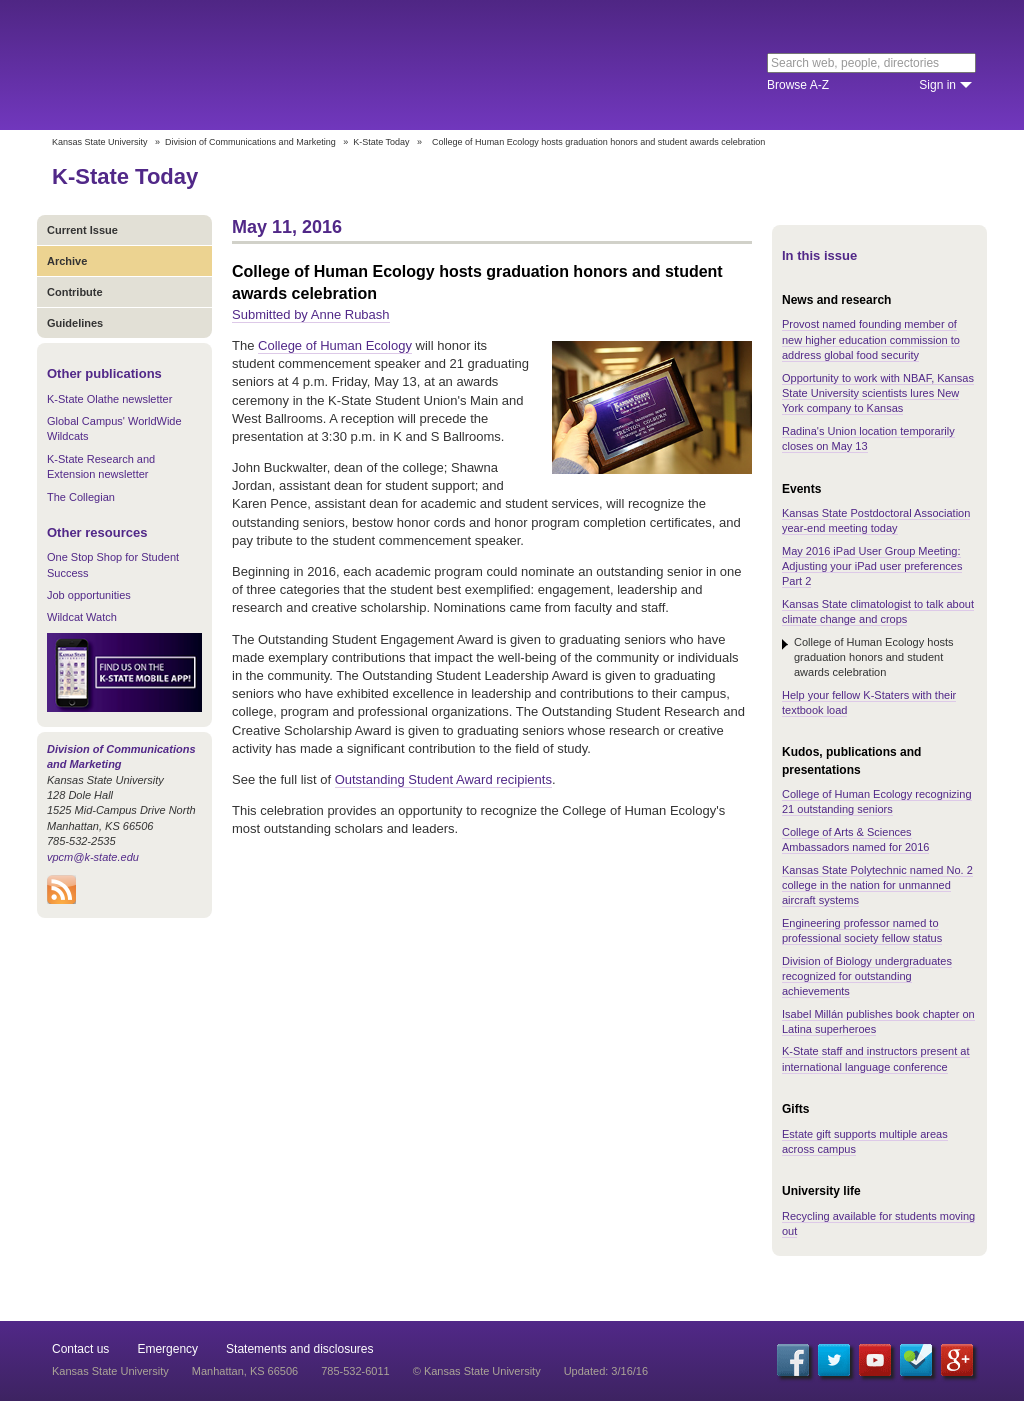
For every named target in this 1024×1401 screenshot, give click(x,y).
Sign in (937, 85)
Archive (67, 261)
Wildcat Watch (82, 617)
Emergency (167, 1349)
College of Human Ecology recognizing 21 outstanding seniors (877, 801)
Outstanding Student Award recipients (443, 779)
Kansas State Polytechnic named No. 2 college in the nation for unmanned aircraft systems (877, 885)
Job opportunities (89, 595)
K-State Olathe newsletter (109, 399)
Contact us (80, 1349)
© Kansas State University (477, 1371)
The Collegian (81, 497)
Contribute (75, 292)
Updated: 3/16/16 (606, 1371)
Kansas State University (214, 65)
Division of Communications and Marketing (250, 142)
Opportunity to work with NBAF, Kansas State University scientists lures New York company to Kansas (878, 393)
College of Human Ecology (335, 345)
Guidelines (75, 323)
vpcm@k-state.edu (93, 857)
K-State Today (381, 142)
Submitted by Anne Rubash (311, 314)
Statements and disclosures (299, 1349)
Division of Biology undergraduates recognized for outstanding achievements (867, 976)
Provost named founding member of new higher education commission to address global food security (871, 339)
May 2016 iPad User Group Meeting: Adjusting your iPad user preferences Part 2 (872, 566)
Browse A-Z (798, 85)
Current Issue (82, 230)
